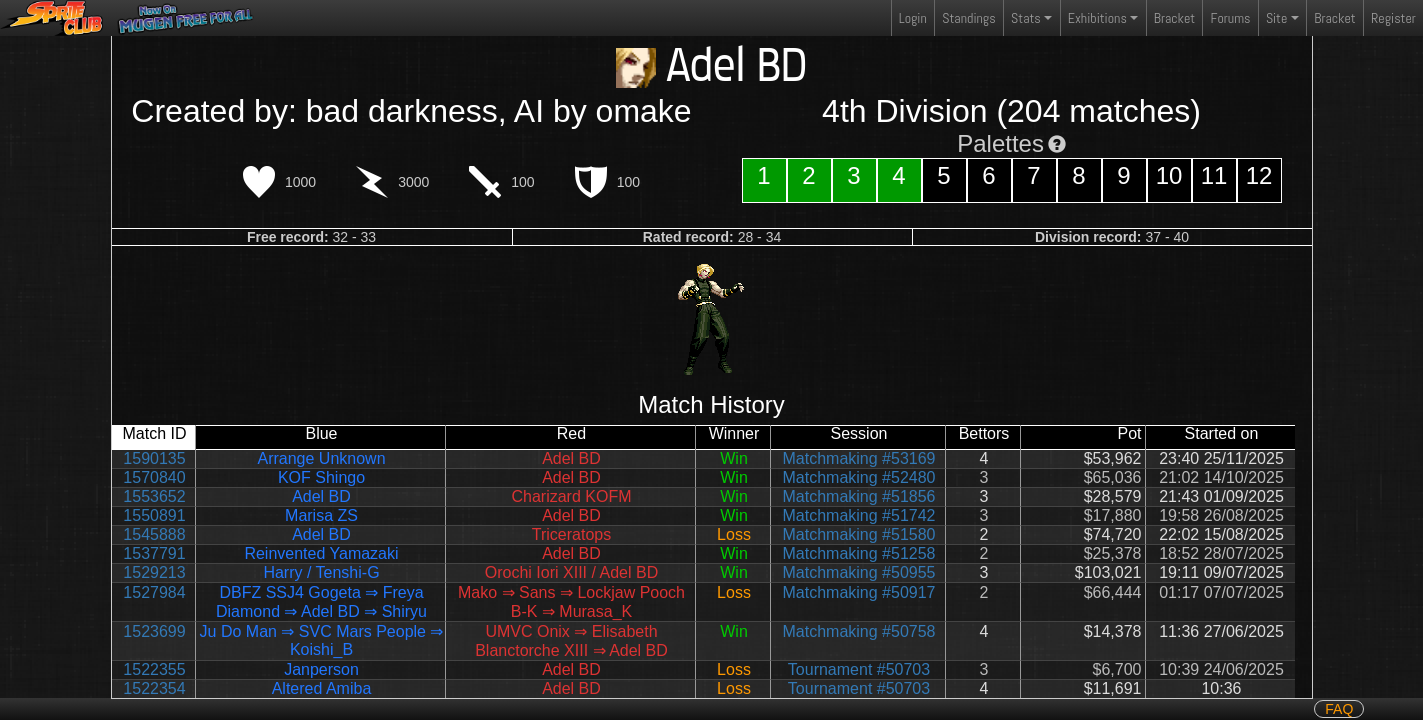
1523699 (154, 631)
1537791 (154, 553)
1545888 (154, 534)
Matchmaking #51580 (859, 534)
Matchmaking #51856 (859, 496)
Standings (968, 22)
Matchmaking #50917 (859, 592)
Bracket (1174, 18)
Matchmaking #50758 (859, 631)
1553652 (154, 496)
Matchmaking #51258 (859, 553)
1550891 (154, 515)
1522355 (154, 669)
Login (913, 18)
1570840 (154, 477)
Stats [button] (1026, 18)
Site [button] (1276, 18)
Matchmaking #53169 (859, 458)
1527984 (154, 592)
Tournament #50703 (859, 669)
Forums (1231, 18)
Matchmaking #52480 (859, 477)
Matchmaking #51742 (859, 515)
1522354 (154, 688)
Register (1393, 18)
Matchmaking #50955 (859, 572)
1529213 (154, 572)
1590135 (154, 458)
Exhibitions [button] (1097, 18)
